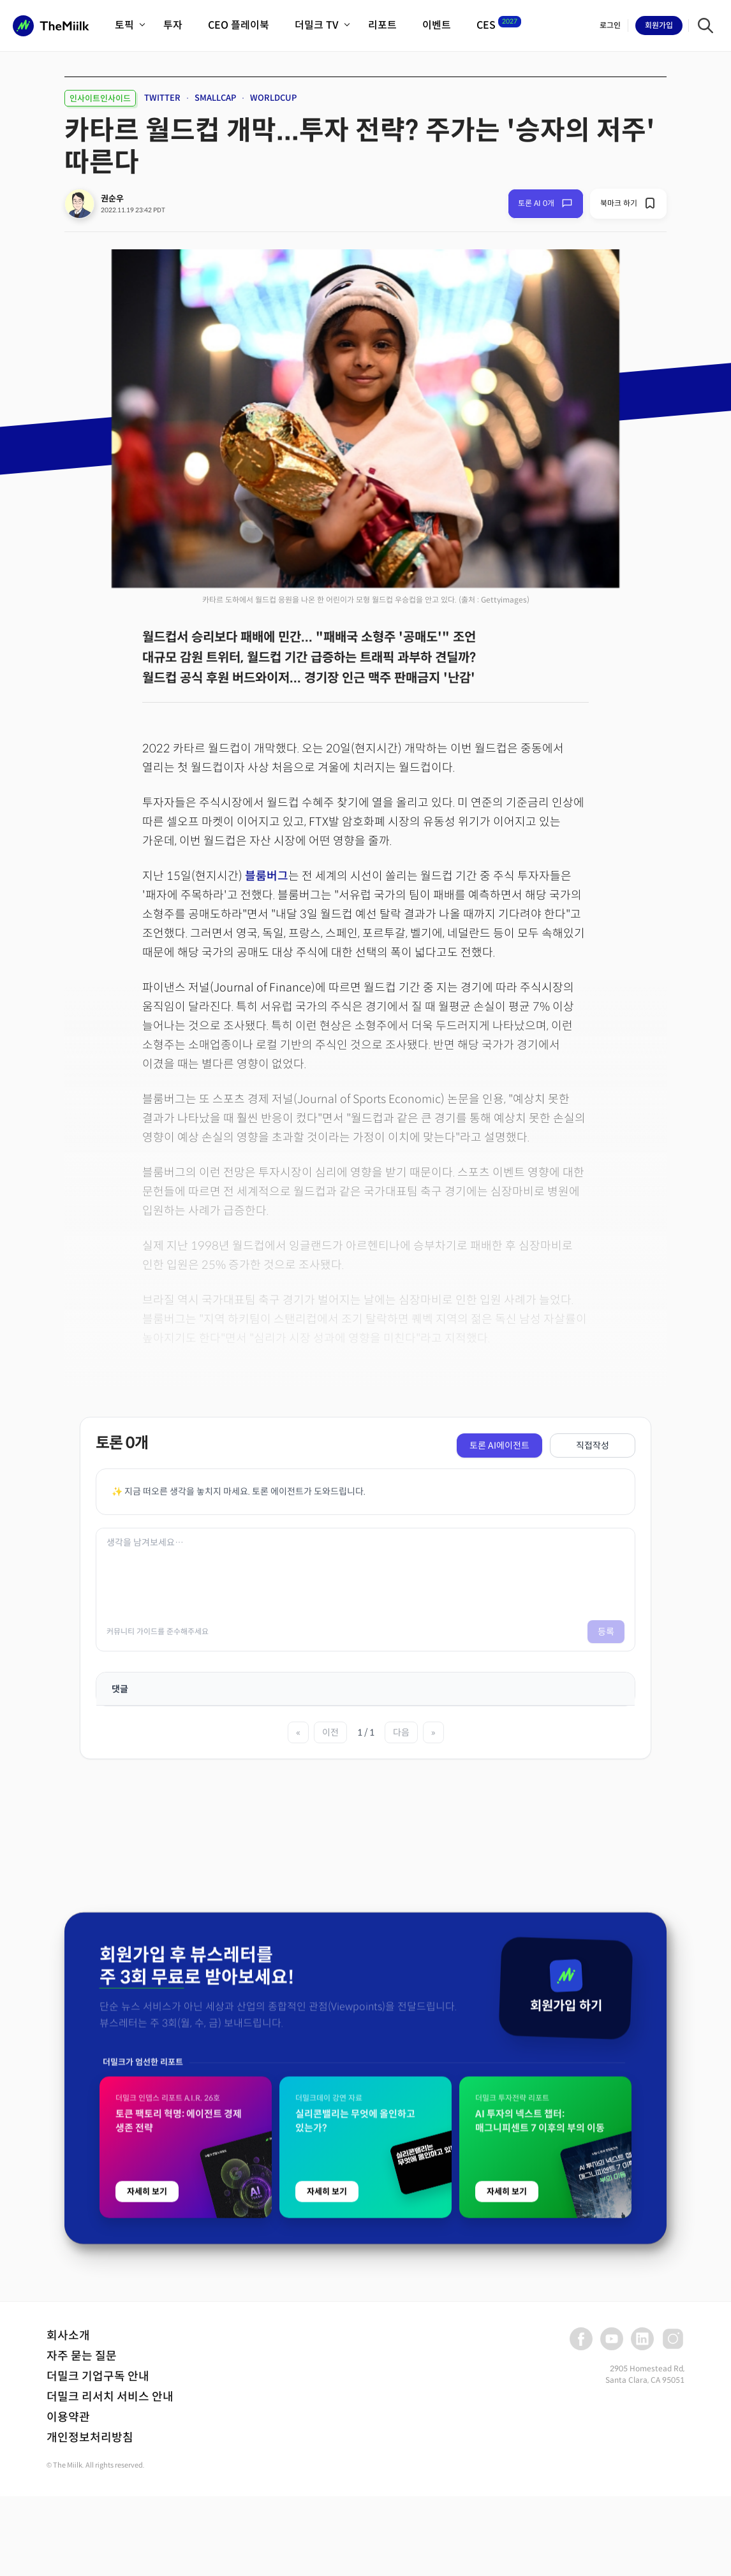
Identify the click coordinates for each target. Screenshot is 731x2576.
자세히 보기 (147, 2411)
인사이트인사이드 (100, 98)
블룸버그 (266, 876)
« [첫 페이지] (298, 1732)
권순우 (112, 198)
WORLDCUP (273, 97)
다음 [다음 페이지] (401, 1732)
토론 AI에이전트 (499, 1445)
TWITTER (162, 97)
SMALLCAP (215, 97)
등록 (606, 1631)
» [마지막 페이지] (433, 1732)
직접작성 (592, 1445)
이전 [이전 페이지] (330, 1732)
